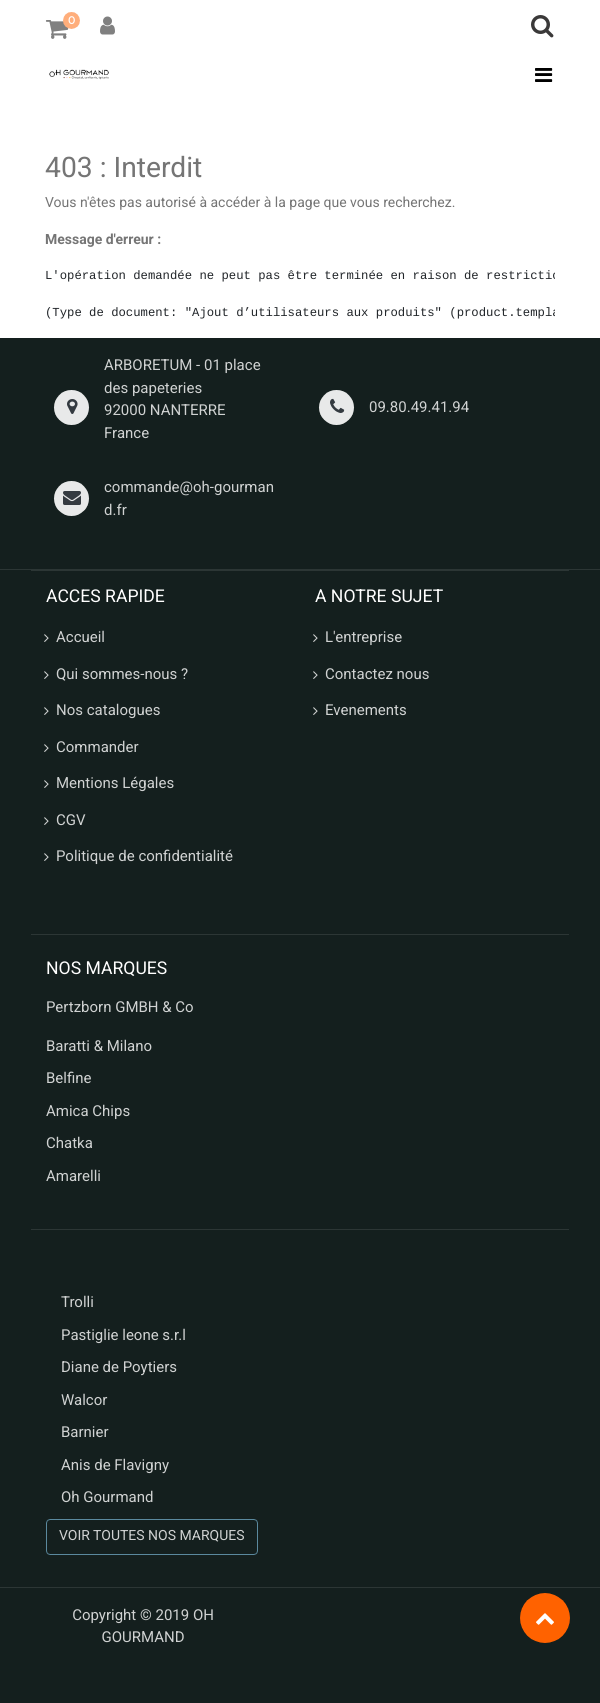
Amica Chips (88, 1111)
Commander (97, 747)
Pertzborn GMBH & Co (120, 1007)
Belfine (69, 1078)
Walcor (84, 1400)
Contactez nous (377, 674)
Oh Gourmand (107, 1497)
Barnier (85, 1432)
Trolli (77, 1302)
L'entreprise (363, 637)
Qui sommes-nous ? (122, 674)
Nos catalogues (108, 710)
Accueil (80, 637)
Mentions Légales (115, 783)
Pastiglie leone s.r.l (125, 1335)
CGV (71, 820)
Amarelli (73, 1176)
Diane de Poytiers (119, 1367)
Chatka (69, 1143)
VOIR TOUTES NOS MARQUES (152, 1536)
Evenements (366, 710)
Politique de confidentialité (144, 856)
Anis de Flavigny (115, 1465)
